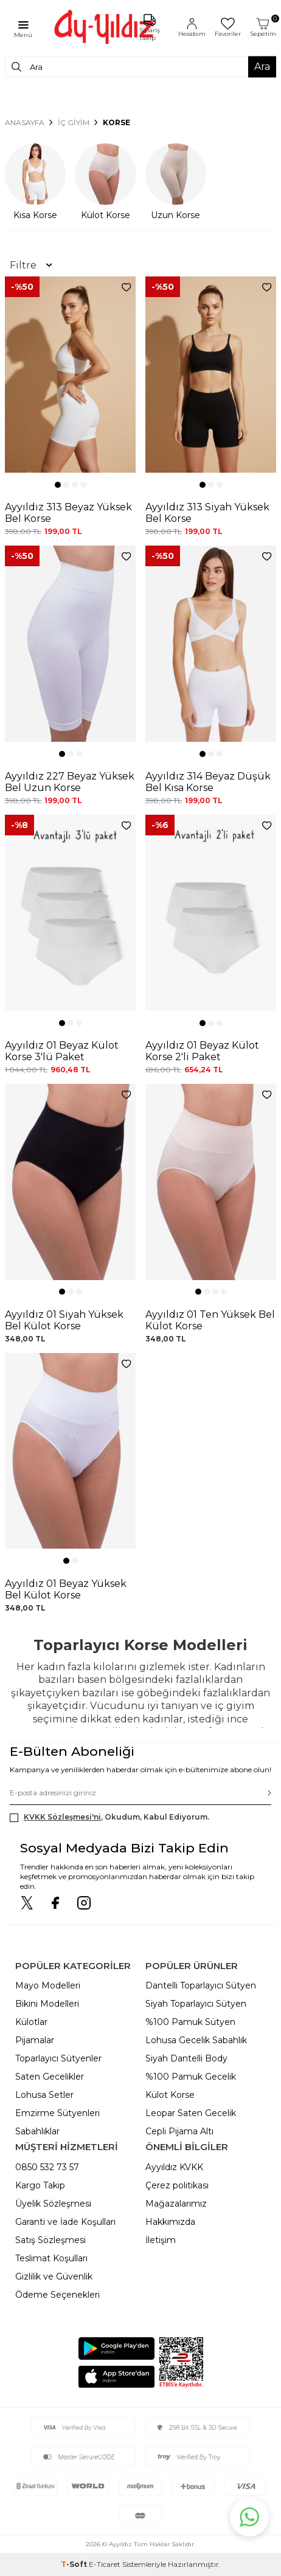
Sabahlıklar (37, 2131)
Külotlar (31, 2021)
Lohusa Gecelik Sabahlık (196, 2040)
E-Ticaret (104, 2564)
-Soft (75, 2564)
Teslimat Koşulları (51, 2258)
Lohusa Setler (44, 2094)
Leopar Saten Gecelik (190, 2113)
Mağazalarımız (176, 2203)
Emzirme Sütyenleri (57, 2113)
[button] (58, 485)
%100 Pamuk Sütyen (190, 2021)
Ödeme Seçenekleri (57, 2294)
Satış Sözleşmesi (50, 2240)
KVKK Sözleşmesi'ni (62, 1816)
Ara (262, 66)
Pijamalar (34, 2040)
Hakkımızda (170, 2221)
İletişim (160, 2240)
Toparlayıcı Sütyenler (58, 2058)
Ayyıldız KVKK (174, 2167)
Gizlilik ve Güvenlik (53, 2276)
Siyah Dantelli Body (186, 2058)
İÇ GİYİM (73, 122)
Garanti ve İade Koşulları (65, 2221)
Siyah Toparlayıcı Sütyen (195, 2003)
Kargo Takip (40, 2185)
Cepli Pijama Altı (179, 2131)
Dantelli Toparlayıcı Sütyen (200, 1985)
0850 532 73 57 (47, 2167)
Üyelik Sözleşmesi (53, 2203)
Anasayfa (24, 122)
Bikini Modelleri (47, 2003)
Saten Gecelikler (49, 2076)
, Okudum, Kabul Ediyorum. (109, 1817)
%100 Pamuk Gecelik (190, 2076)
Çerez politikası (177, 2185)
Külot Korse (170, 2094)
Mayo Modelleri (47, 1985)
